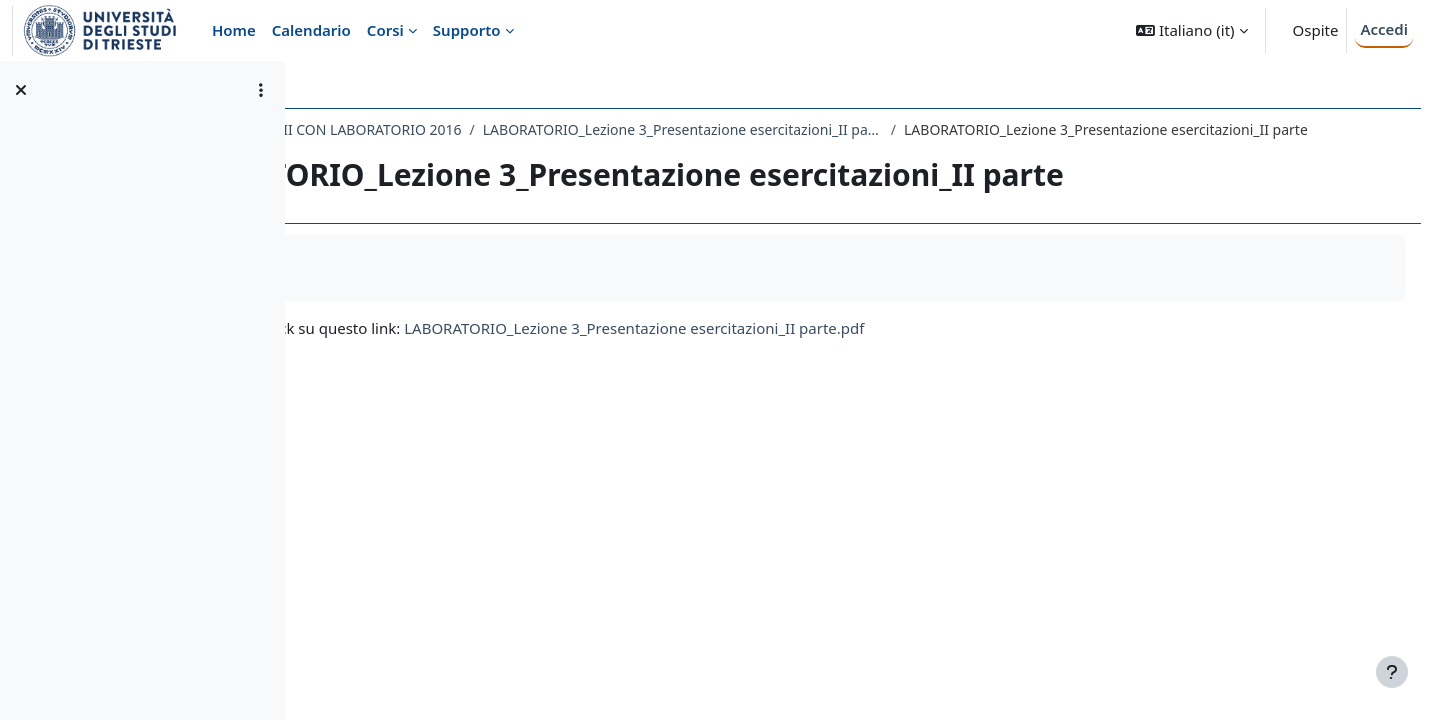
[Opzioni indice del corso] (261, 90)
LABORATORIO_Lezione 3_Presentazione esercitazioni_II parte (917, 129)
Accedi (1384, 29)
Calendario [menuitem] (311, 30)
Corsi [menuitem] (385, 30)
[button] (1191, 30)
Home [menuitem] (234, 30)
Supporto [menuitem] (467, 30)
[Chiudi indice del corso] (21, 90)
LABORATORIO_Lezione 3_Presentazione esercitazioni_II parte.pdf (869, 349)
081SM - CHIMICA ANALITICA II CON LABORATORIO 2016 (510, 129)
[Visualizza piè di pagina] (1392, 672)
